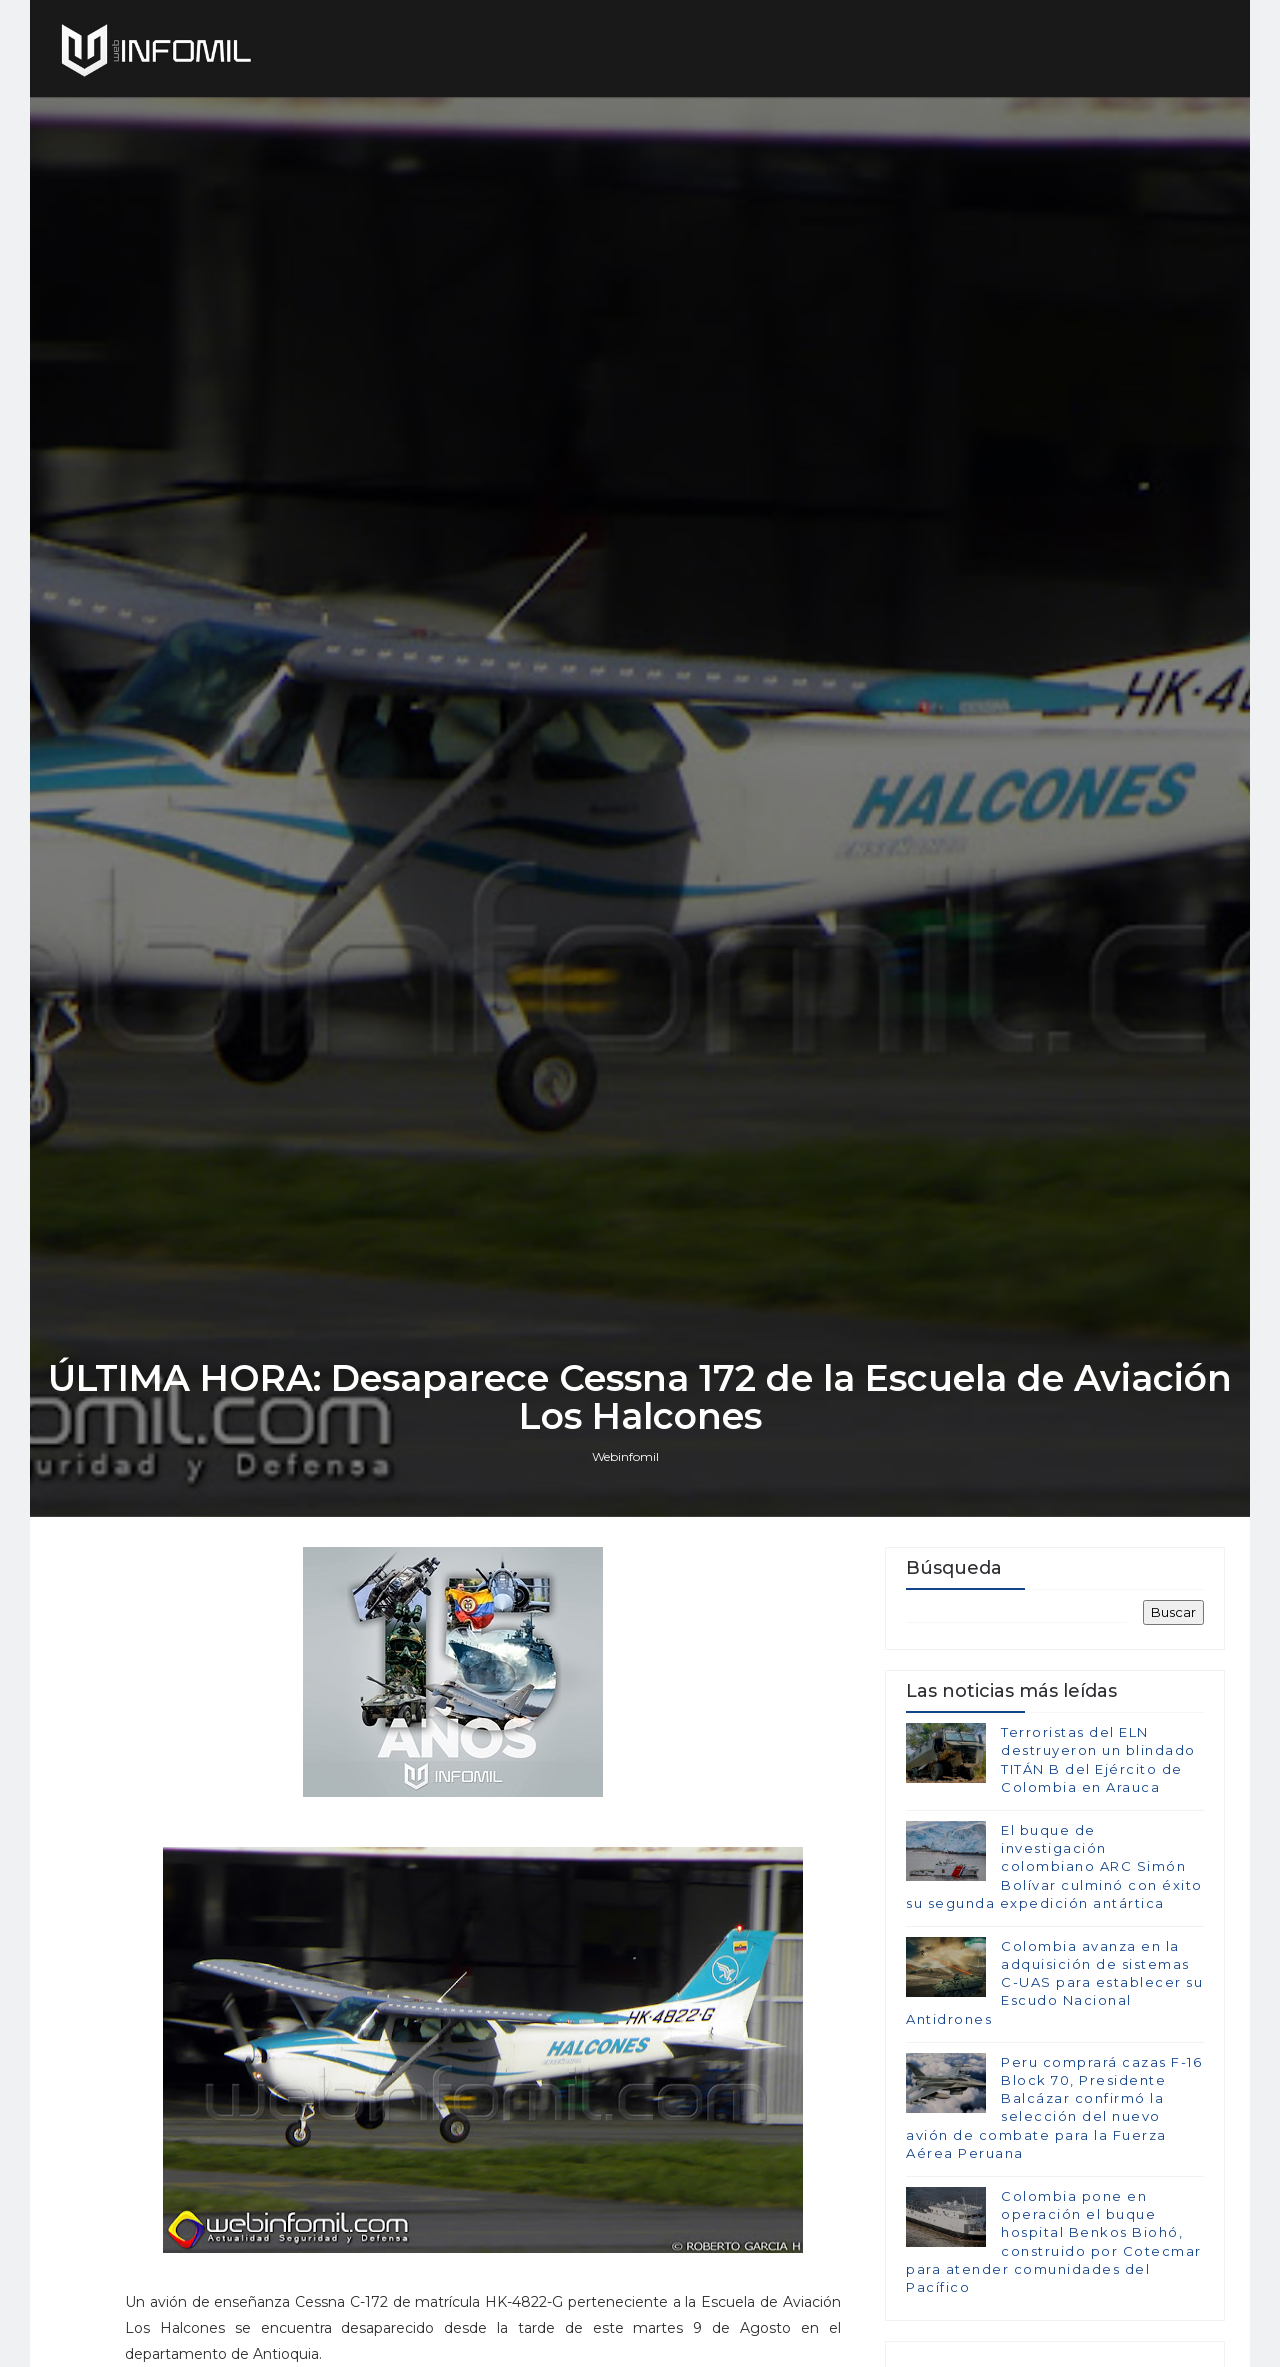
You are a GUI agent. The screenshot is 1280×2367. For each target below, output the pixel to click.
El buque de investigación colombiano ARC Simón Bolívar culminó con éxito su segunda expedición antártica (1054, 1866)
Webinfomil (625, 1456)
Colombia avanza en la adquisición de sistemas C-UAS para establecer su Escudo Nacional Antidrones (1054, 1982)
